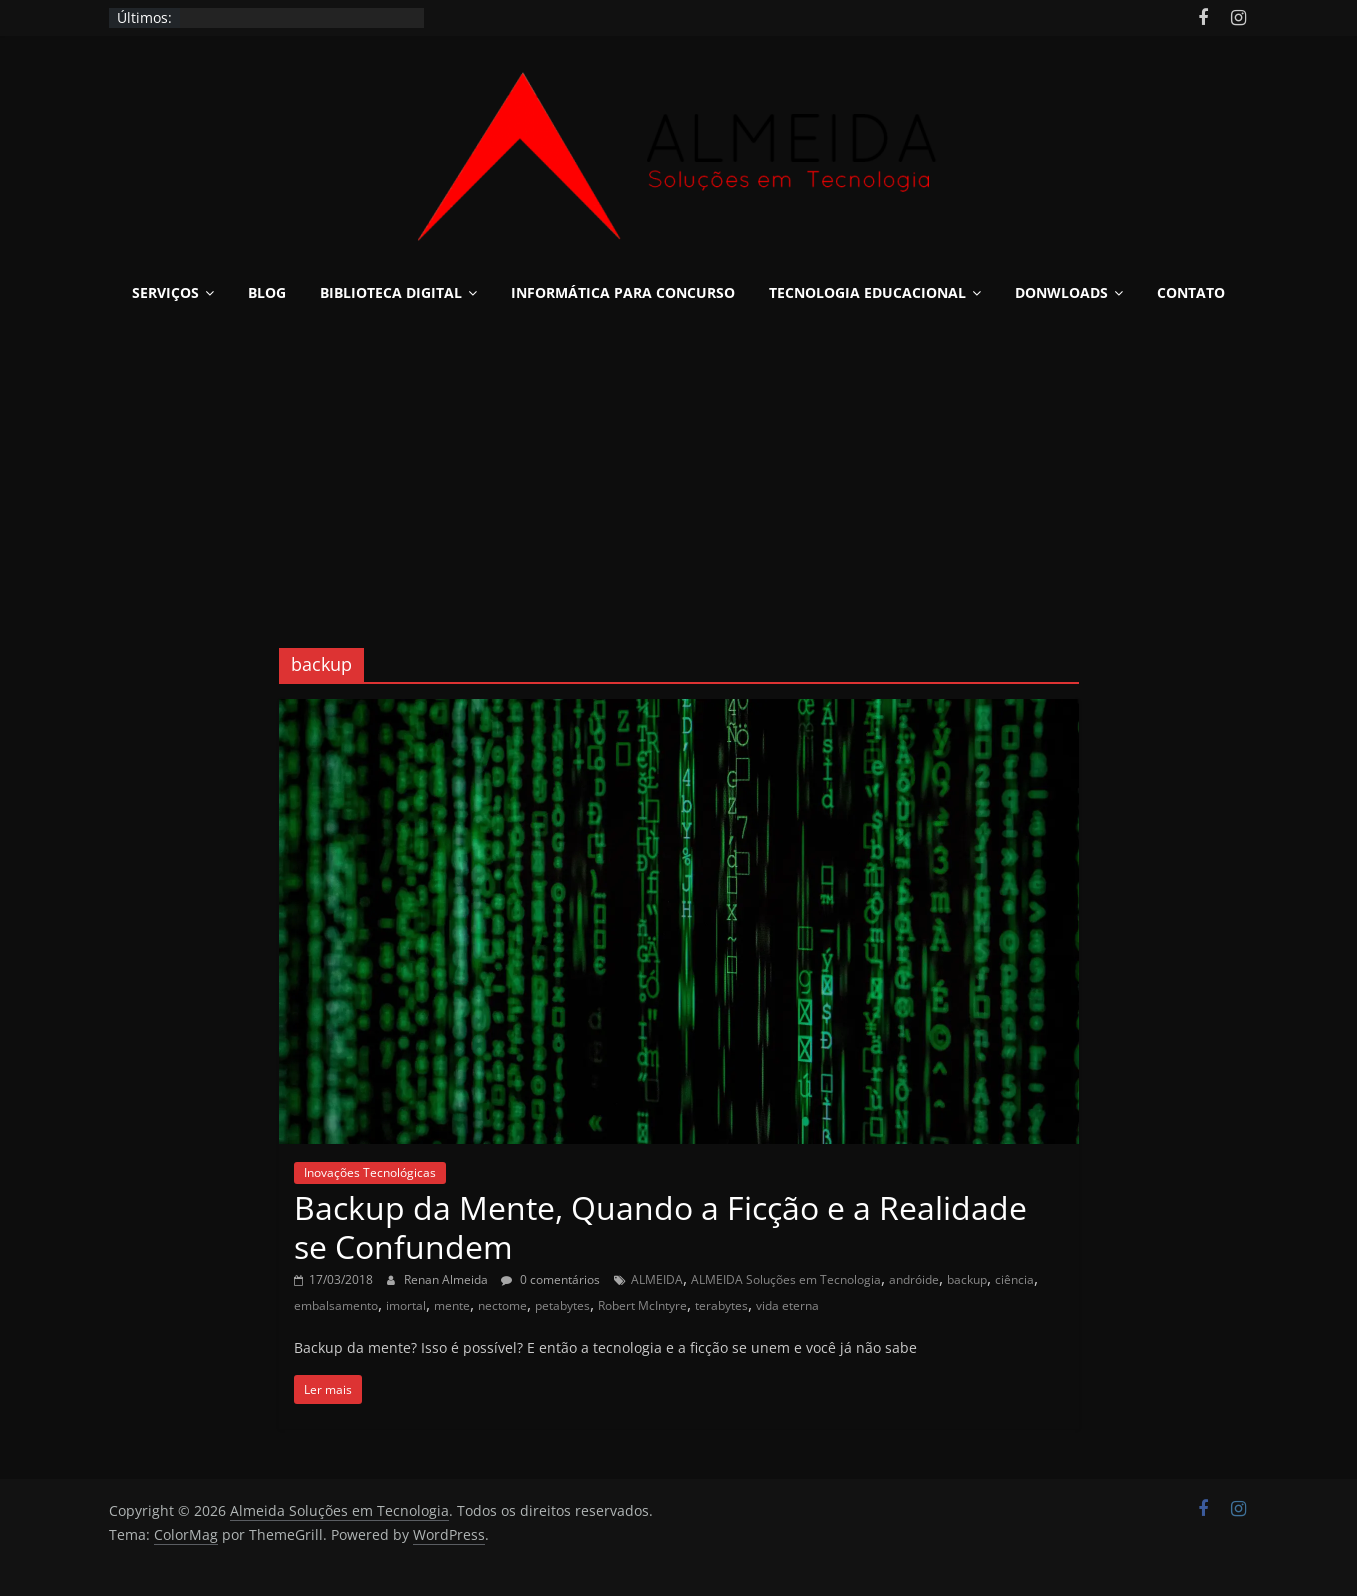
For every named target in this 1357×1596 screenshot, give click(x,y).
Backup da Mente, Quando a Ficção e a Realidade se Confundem (660, 1226)
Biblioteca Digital (391, 292)
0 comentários (550, 1279)
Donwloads (1061, 292)
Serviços (165, 292)
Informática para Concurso (623, 292)
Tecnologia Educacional (867, 292)
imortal (406, 1305)
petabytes (562, 1305)
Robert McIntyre (642, 1305)
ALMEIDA (657, 1279)
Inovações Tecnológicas (370, 1172)
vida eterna (787, 1305)
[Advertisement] (679, 468)
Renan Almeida (447, 1279)
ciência (1014, 1279)
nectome (502, 1305)
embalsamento (336, 1305)
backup (967, 1279)
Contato (1191, 292)
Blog (267, 292)
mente (452, 1305)
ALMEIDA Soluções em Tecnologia (786, 1279)
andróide (914, 1279)
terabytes (721, 1305)
